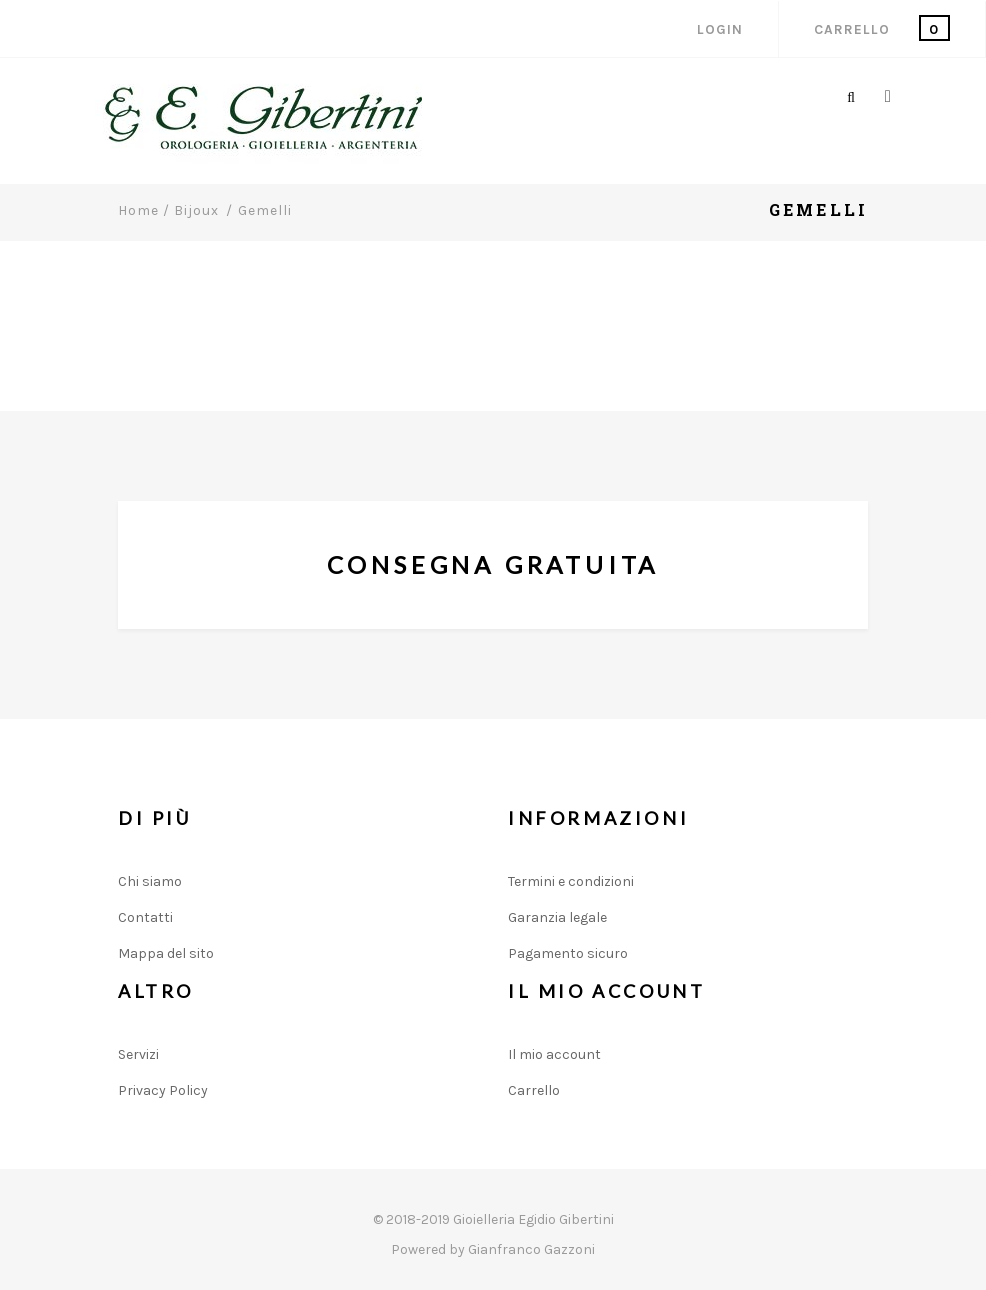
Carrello (534, 1090)
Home (138, 210)
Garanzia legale (557, 917)
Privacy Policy (163, 1090)
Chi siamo (150, 881)
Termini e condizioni (571, 881)
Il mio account (554, 1054)
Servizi (138, 1054)
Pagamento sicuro (568, 953)
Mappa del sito (166, 953)
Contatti (145, 917)
